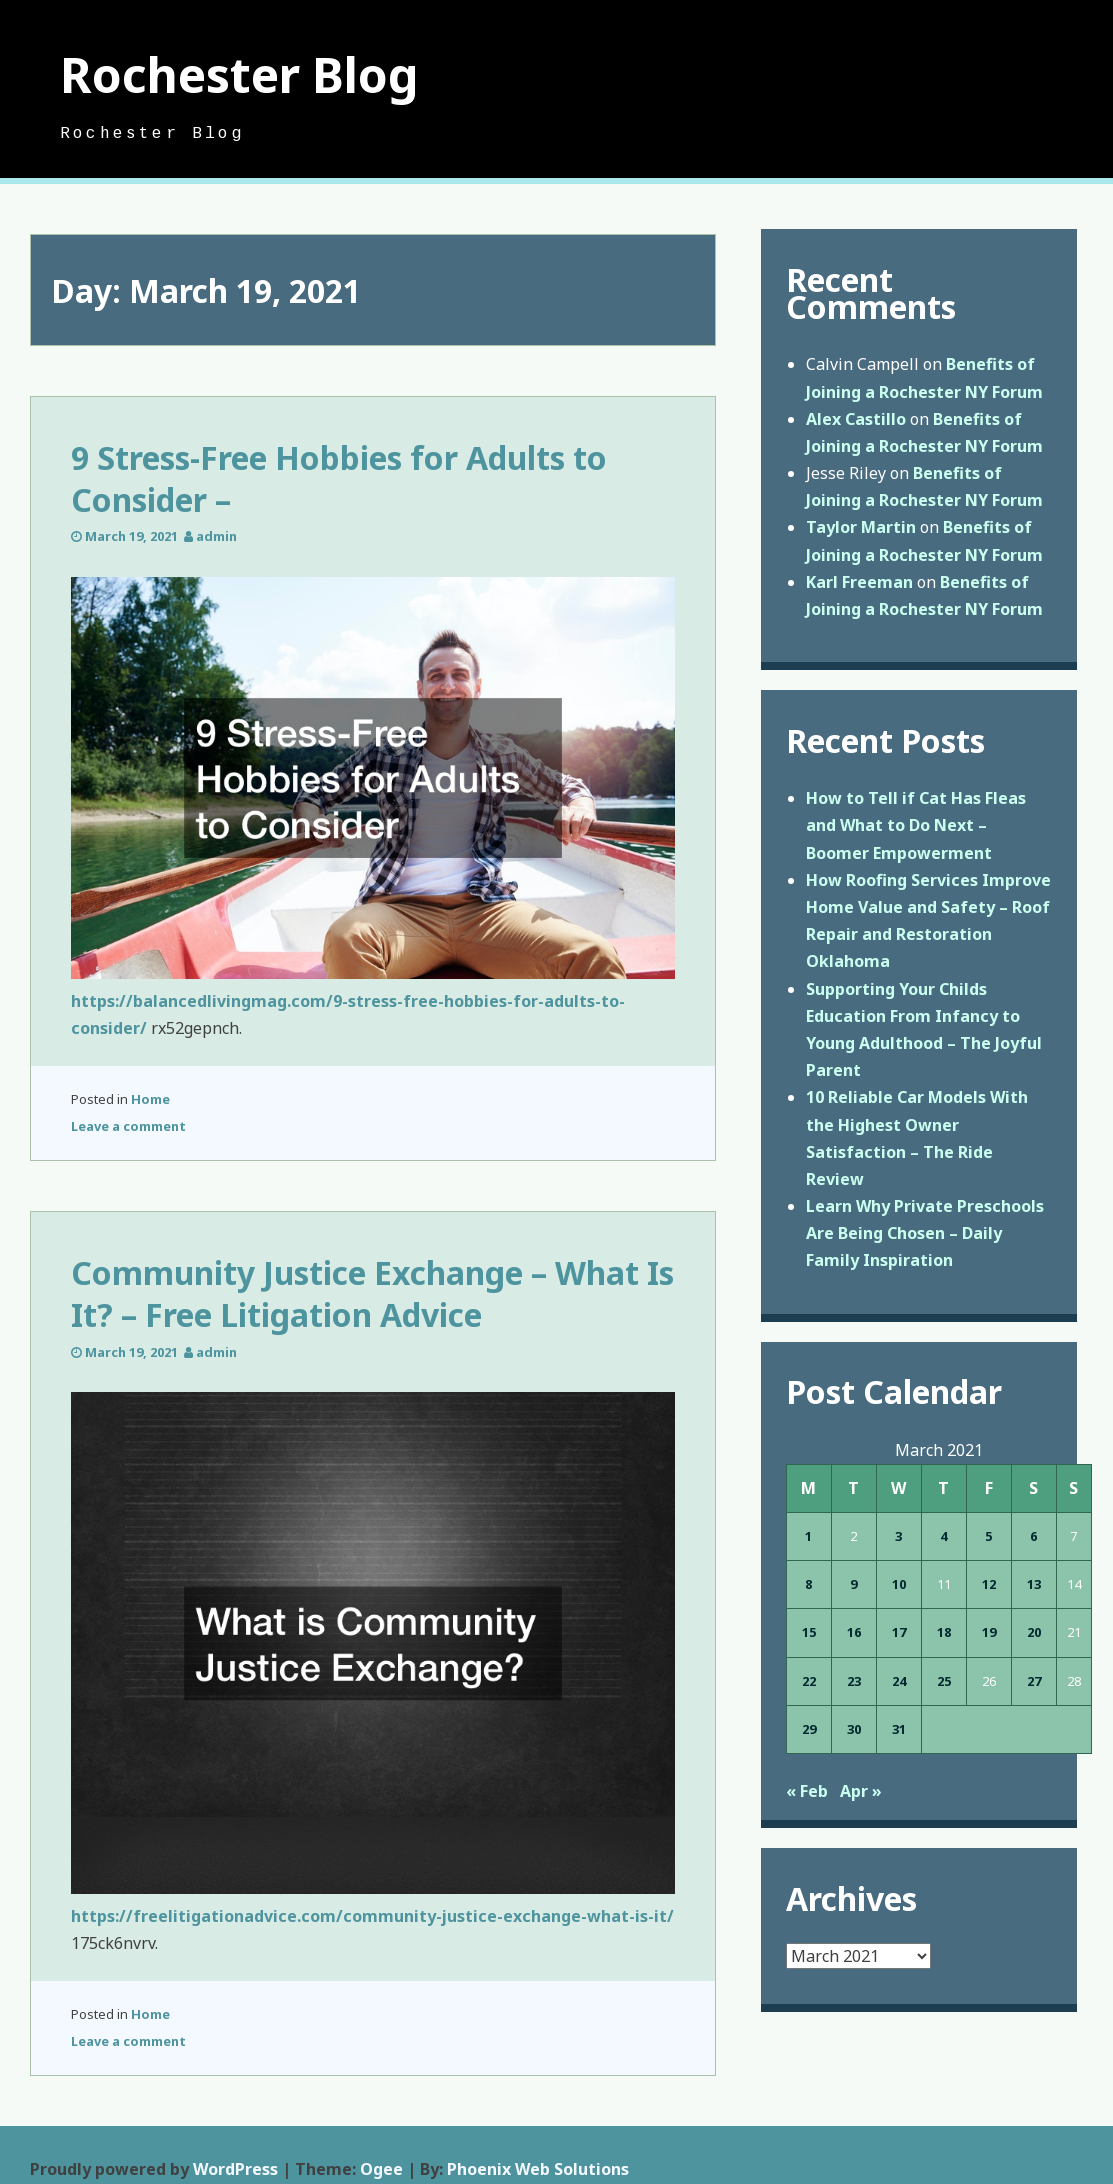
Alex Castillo (856, 419)
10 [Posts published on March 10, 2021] (899, 1584)
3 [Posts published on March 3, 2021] (898, 1536)
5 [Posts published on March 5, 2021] (988, 1536)
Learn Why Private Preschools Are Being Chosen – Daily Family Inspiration (925, 1233)
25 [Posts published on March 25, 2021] (944, 1681)
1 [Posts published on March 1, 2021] (808, 1536)
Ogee (381, 2169)
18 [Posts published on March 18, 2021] (944, 1632)
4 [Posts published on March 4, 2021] (943, 1536)
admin (216, 536)
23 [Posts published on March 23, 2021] (854, 1681)
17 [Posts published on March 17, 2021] (899, 1632)
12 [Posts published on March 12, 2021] (989, 1584)
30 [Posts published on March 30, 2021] (854, 1729)
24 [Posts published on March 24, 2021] (899, 1681)
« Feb (807, 1791)
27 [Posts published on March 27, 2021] (1034, 1681)
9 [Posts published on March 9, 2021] (853, 1584)
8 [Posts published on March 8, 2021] (808, 1584)
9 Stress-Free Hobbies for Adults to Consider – (339, 478)
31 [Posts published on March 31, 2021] (899, 1729)
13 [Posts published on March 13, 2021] (1034, 1584)
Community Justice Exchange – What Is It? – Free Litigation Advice (372, 1293)
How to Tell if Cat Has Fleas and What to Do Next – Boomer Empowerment (916, 825)
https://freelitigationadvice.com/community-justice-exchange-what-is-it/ (372, 1916)
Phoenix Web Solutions (538, 2169)
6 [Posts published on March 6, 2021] (1033, 1536)
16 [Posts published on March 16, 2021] (854, 1632)
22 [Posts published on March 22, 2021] (809, 1681)
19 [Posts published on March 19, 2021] (989, 1632)
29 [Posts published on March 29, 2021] (809, 1729)
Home (150, 1099)
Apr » (861, 1791)
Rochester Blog (239, 74)
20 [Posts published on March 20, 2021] (1034, 1632)
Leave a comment (128, 1126)
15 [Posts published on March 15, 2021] (809, 1632)
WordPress (235, 2169)
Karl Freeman (859, 582)
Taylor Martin (861, 527)
